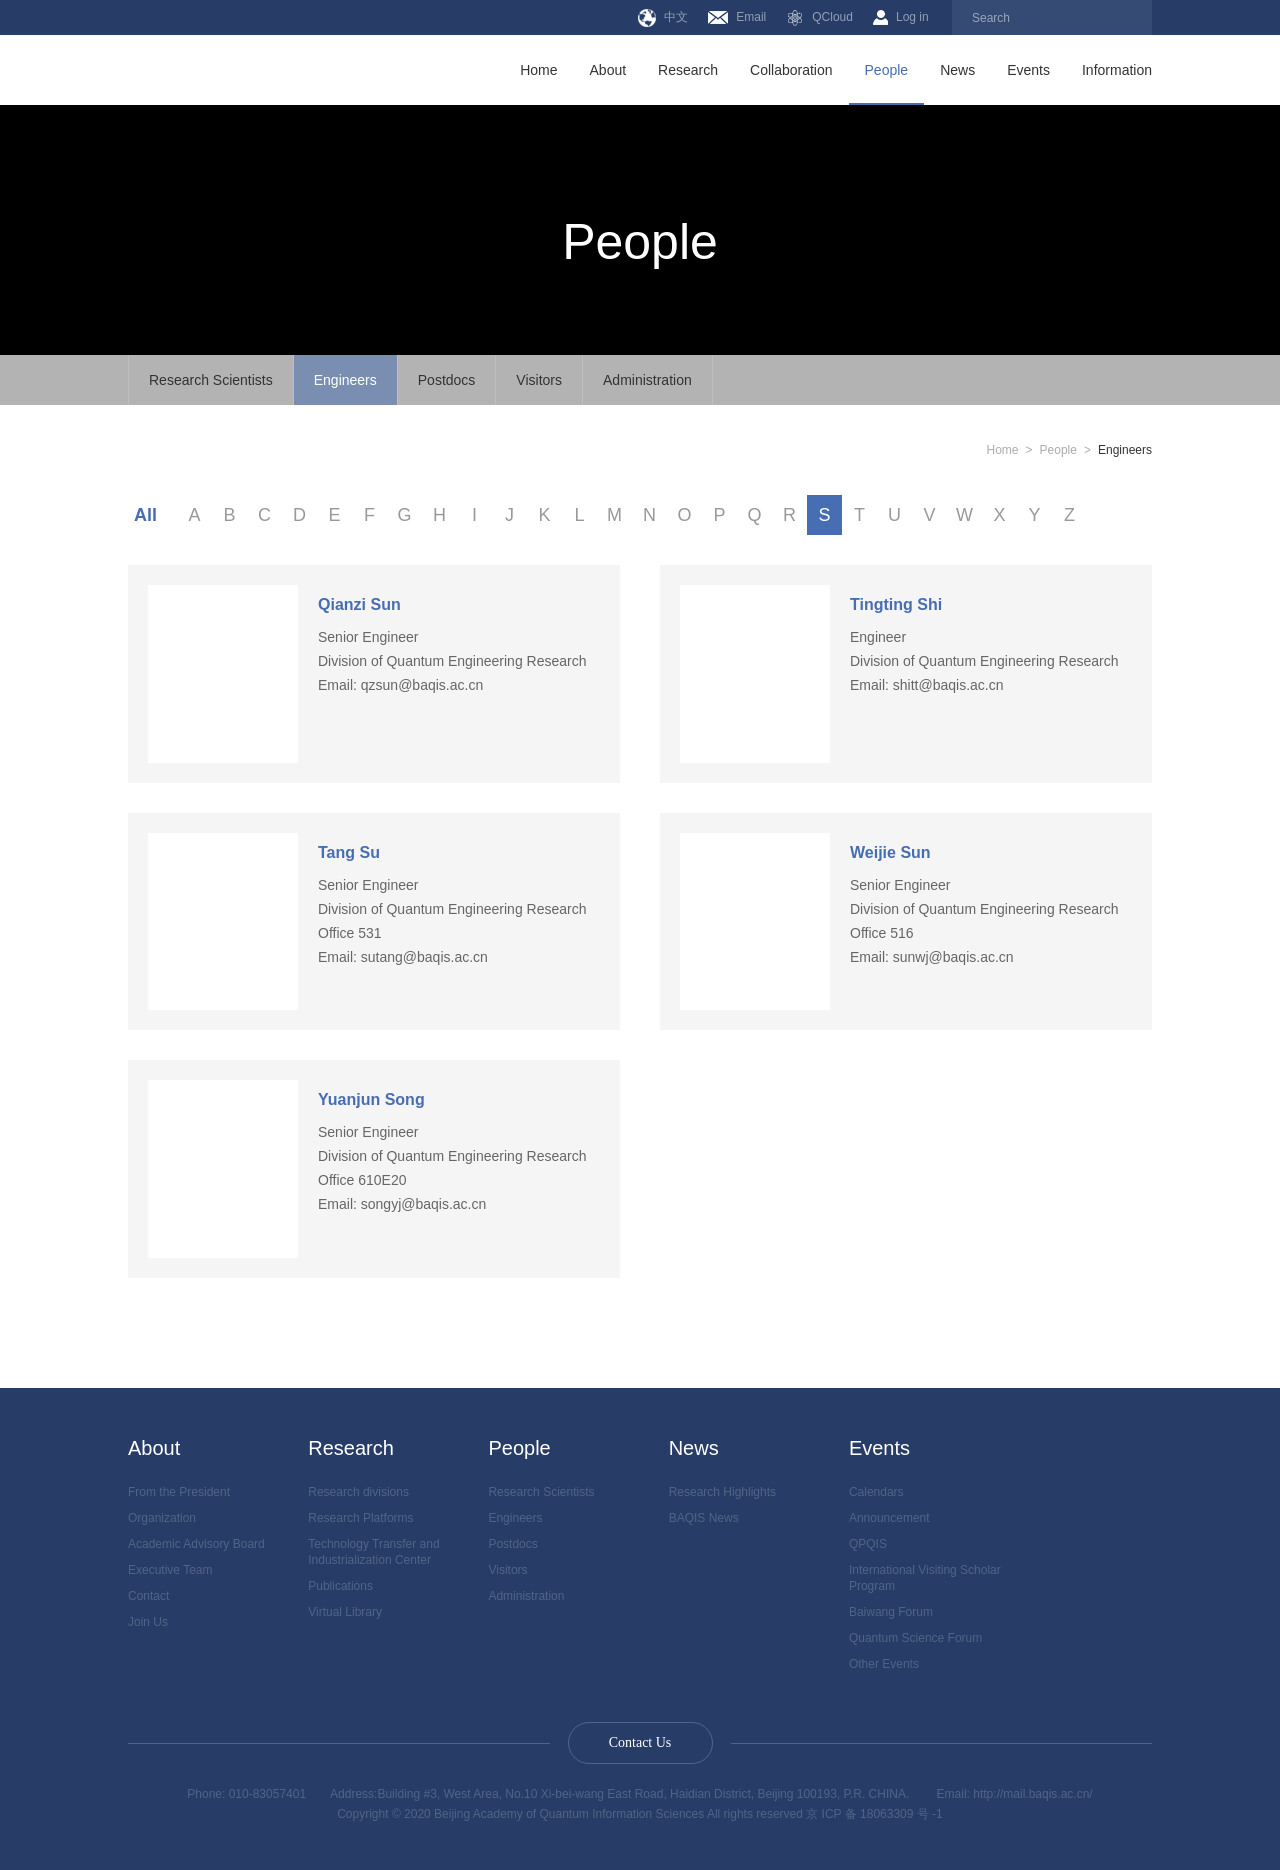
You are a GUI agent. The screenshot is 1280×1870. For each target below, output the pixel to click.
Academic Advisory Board (196, 1544)
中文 (663, 18)
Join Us (148, 1622)
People (887, 70)
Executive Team (170, 1570)
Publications (340, 1586)
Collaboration (791, 70)
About (608, 70)
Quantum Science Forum (915, 1638)
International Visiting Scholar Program (925, 1578)
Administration (647, 380)
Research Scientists (211, 380)
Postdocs (447, 380)
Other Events (884, 1664)
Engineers (345, 380)
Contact (148, 1596)
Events (1028, 70)
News (957, 70)
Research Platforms (360, 1518)
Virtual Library (345, 1612)
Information (1117, 70)
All (145, 515)
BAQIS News (704, 1518)
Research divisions (358, 1492)
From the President (179, 1492)
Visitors (539, 380)
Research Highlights (722, 1492)
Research (688, 70)
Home (538, 70)
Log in (901, 17)
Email (737, 17)
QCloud (819, 18)
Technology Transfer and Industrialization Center (373, 1552)
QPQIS (868, 1544)
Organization (162, 1518)
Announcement (889, 1518)
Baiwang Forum (891, 1612)
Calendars (876, 1492)
